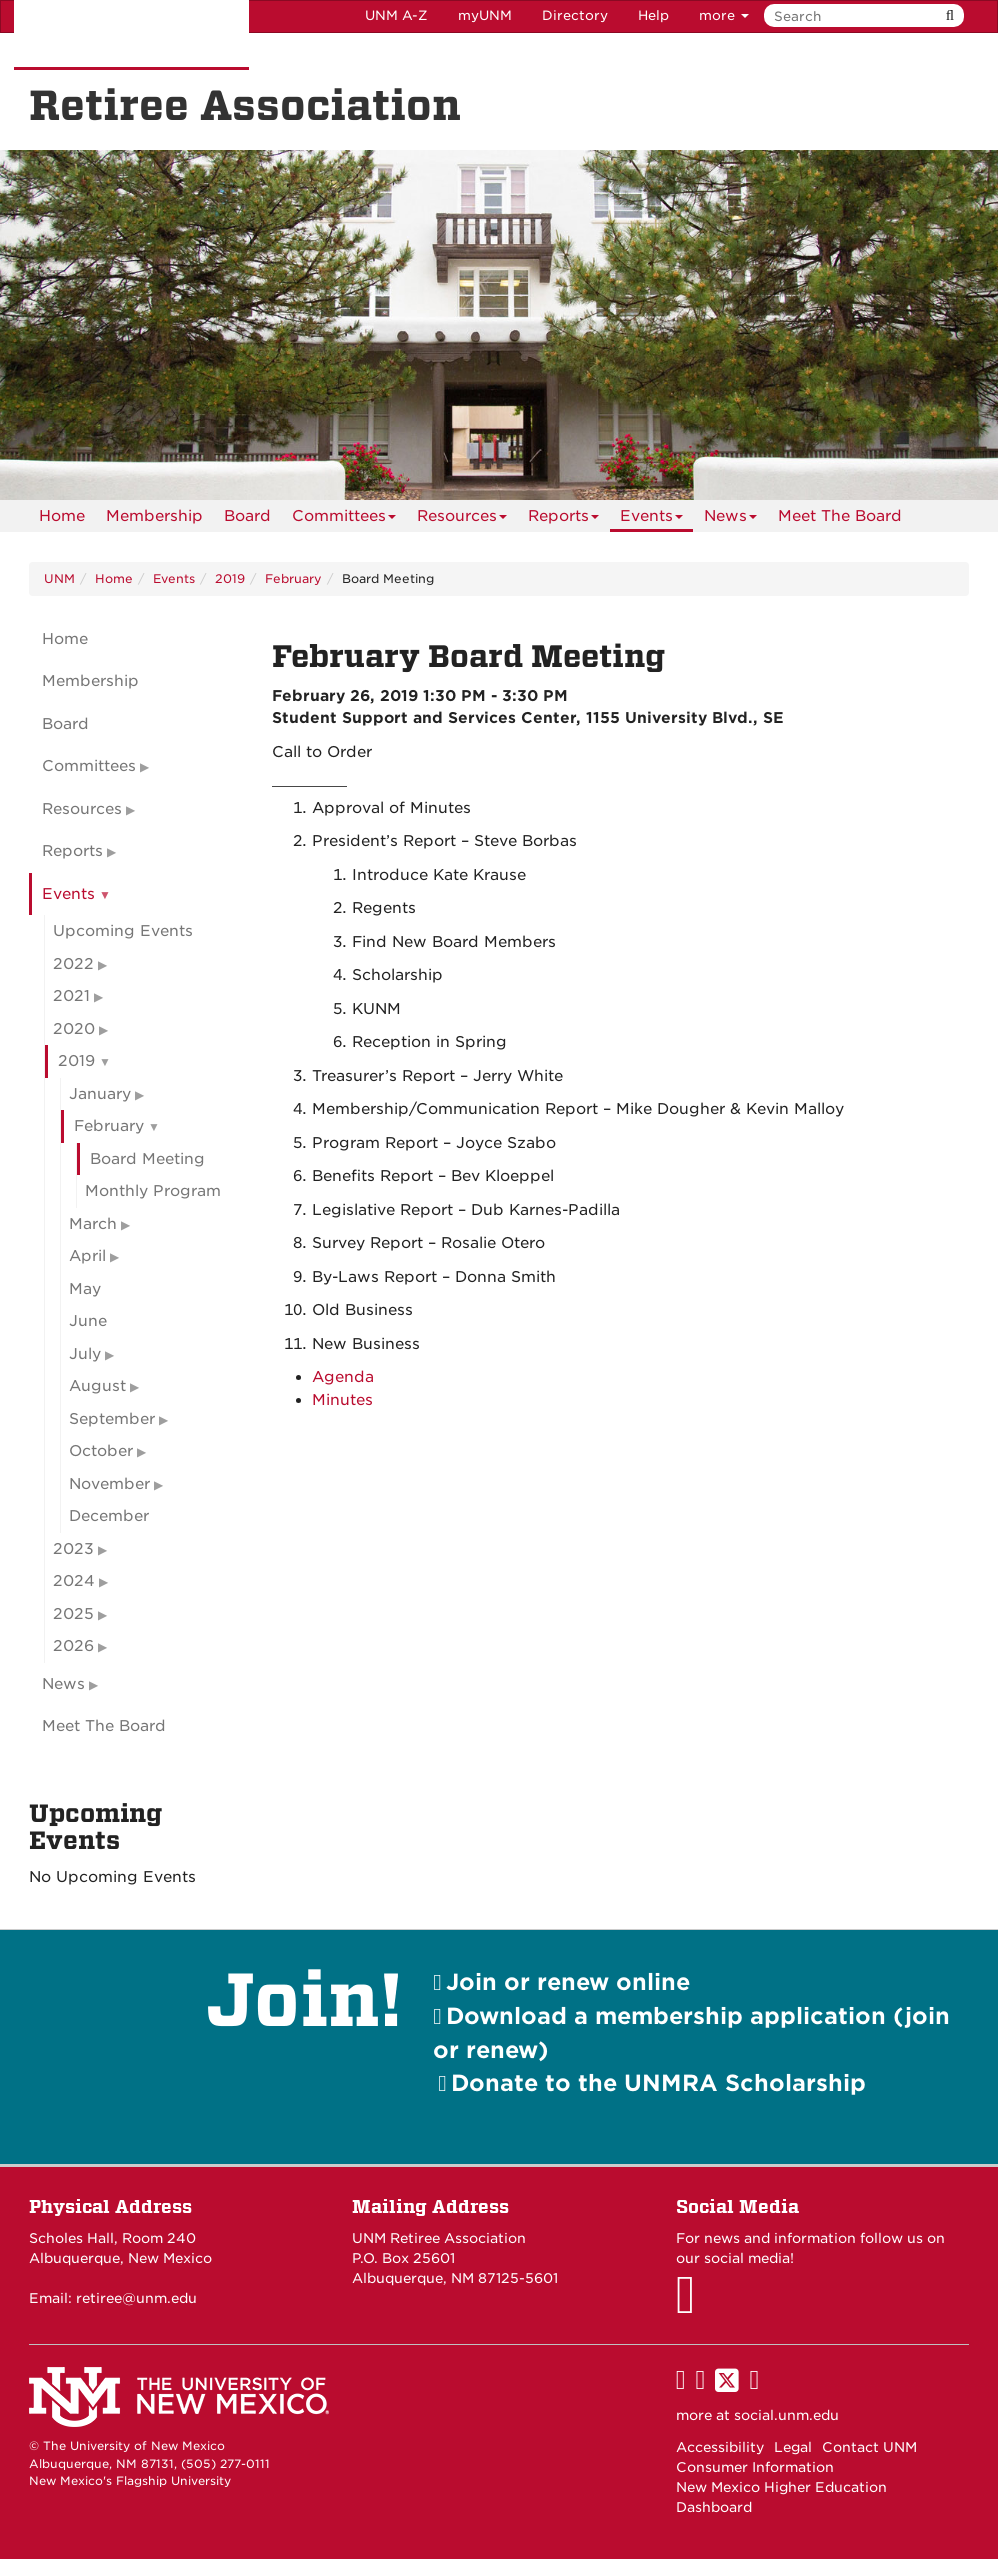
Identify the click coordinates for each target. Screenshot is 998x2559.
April (87, 1256)
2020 (74, 1029)
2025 (73, 1614)
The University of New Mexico (131, 35)
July (85, 1354)
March (93, 1224)
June (88, 1321)
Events (651, 519)
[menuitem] (62, 516)
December (109, 1516)
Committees (344, 519)
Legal (793, 2447)
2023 (73, 1549)
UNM (59, 578)
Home (62, 516)
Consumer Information (755, 2467)
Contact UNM (869, 2447)
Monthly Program (153, 1191)
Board (247, 516)
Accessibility (720, 2447)
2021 (71, 996)
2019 (230, 578)
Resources (462, 519)
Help (653, 15)
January (100, 1094)
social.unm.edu (786, 2415)
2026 (73, 1646)
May (85, 1289)
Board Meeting (147, 1159)
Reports (563, 519)
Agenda (343, 1377)
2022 (73, 964)
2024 (74, 1581)
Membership (154, 516)
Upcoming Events (123, 931)
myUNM (485, 15)
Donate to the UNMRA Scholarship (658, 2082)
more (724, 15)
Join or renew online (568, 1981)
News (730, 519)
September (112, 1419)
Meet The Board (840, 516)
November (109, 1484)
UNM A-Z (396, 15)
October (101, 1451)
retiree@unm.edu (136, 2298)
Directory (575, 15)
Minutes (342, 1400)
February (293, 578)
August (97, 1386)
